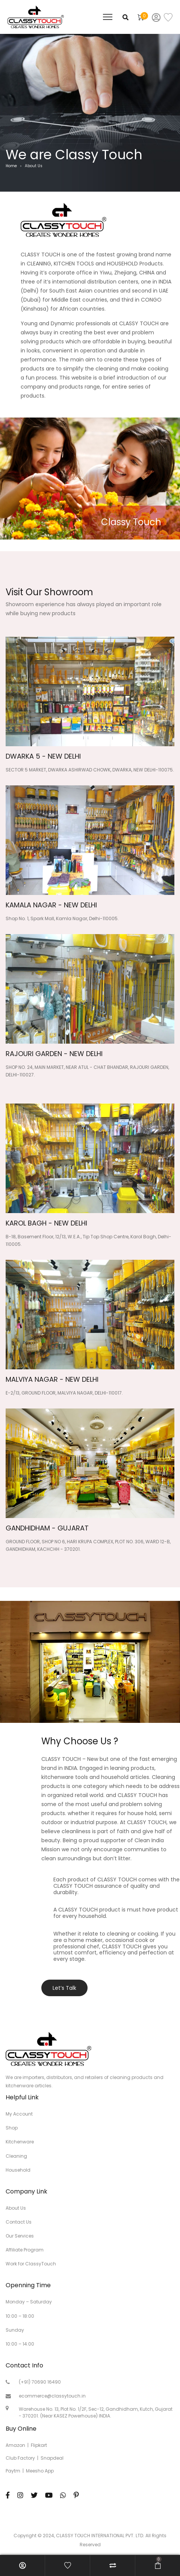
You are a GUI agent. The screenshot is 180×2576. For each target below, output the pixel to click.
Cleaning (16, 2156)
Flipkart (39, 2445)
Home (11, 166)
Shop (12, 2128)
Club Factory (20, 2458)
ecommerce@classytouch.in (52, 2396)
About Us (16, 2208)
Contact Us (19, 2222)
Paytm (13, 2471)
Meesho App (40, 2471)
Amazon (15, 2445)
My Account (19, 2114)
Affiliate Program (25, 2250)
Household (18, 2170)
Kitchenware (20, 2142)
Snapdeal (52, 2458)
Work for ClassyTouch (31, 2263)
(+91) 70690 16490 (40, 2382)
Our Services (20, 2236)
